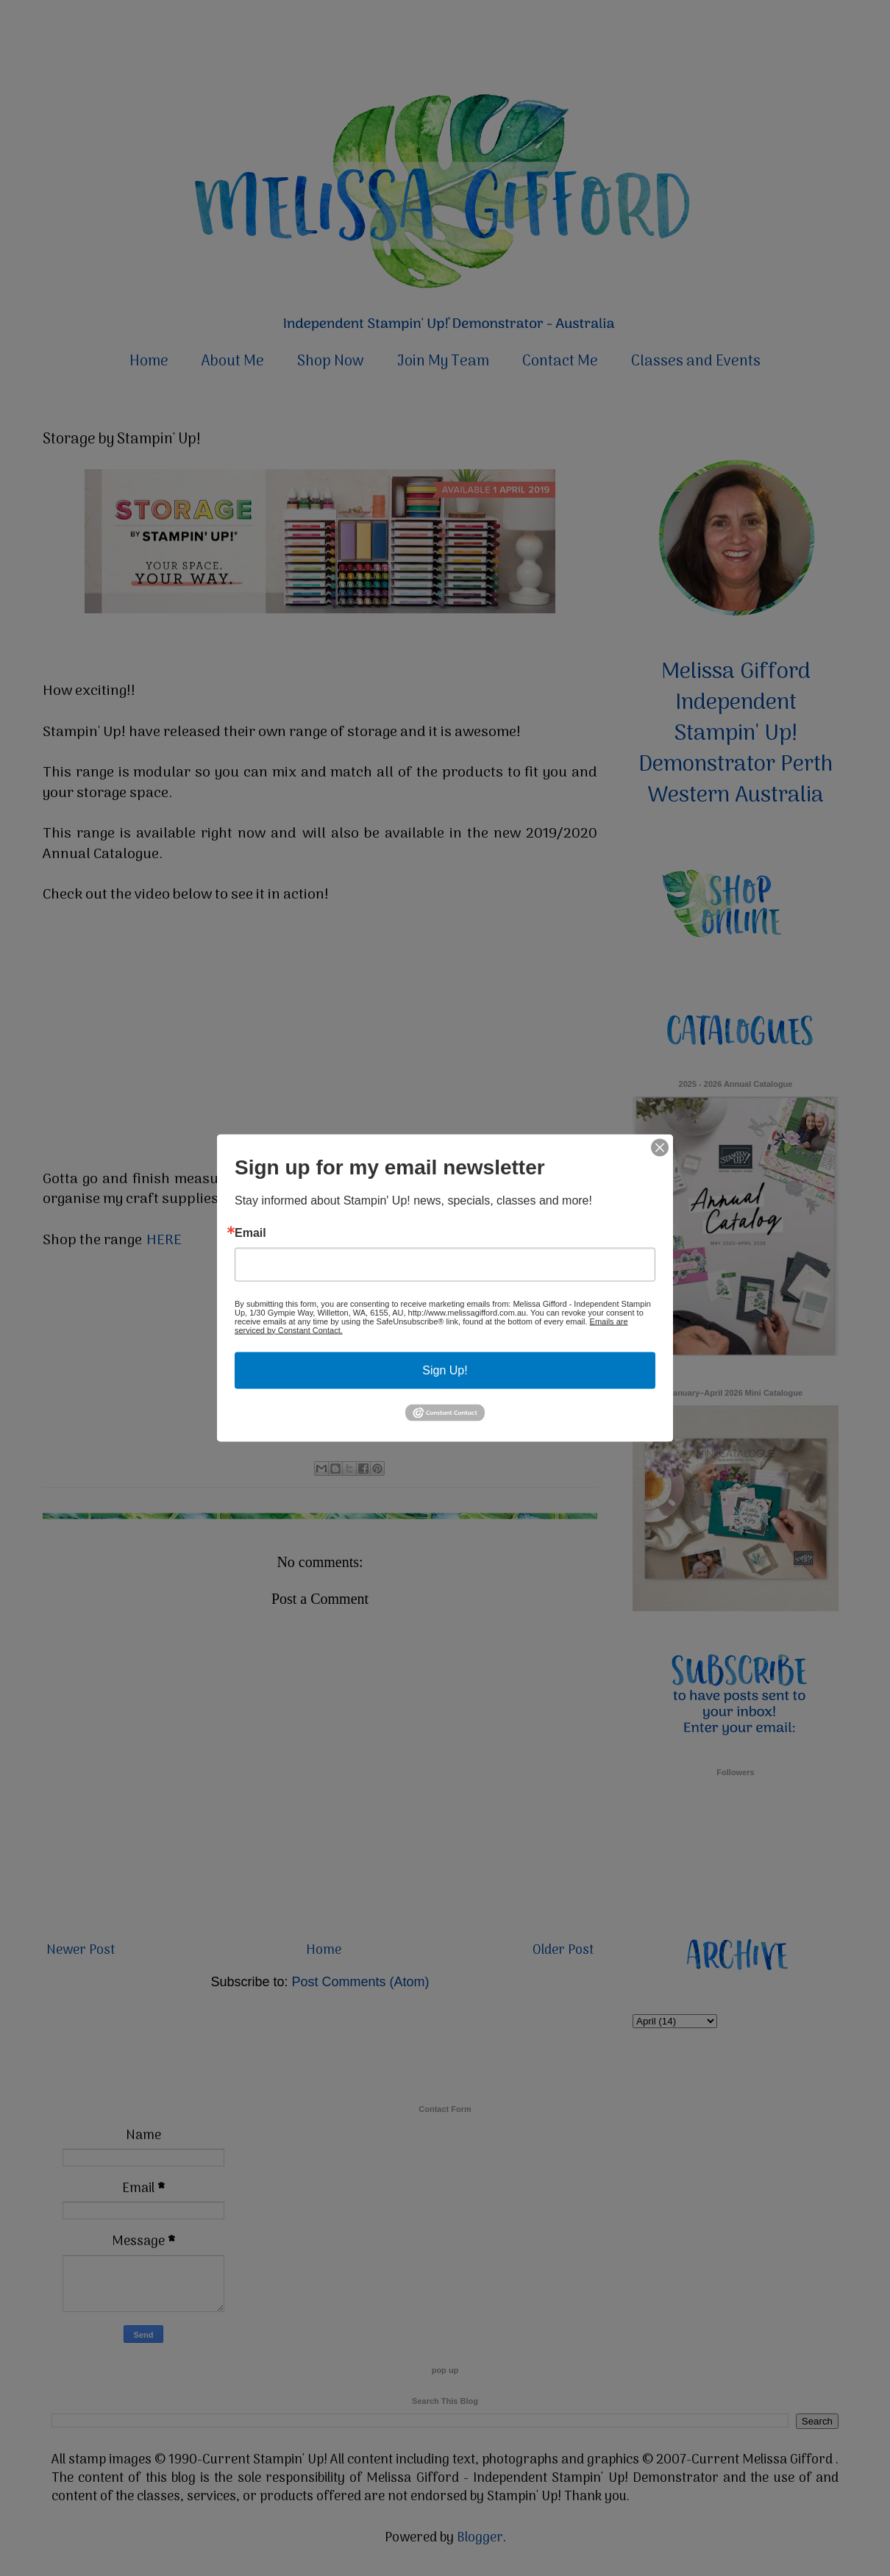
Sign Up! (444, 1369)
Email (250, 1232)
